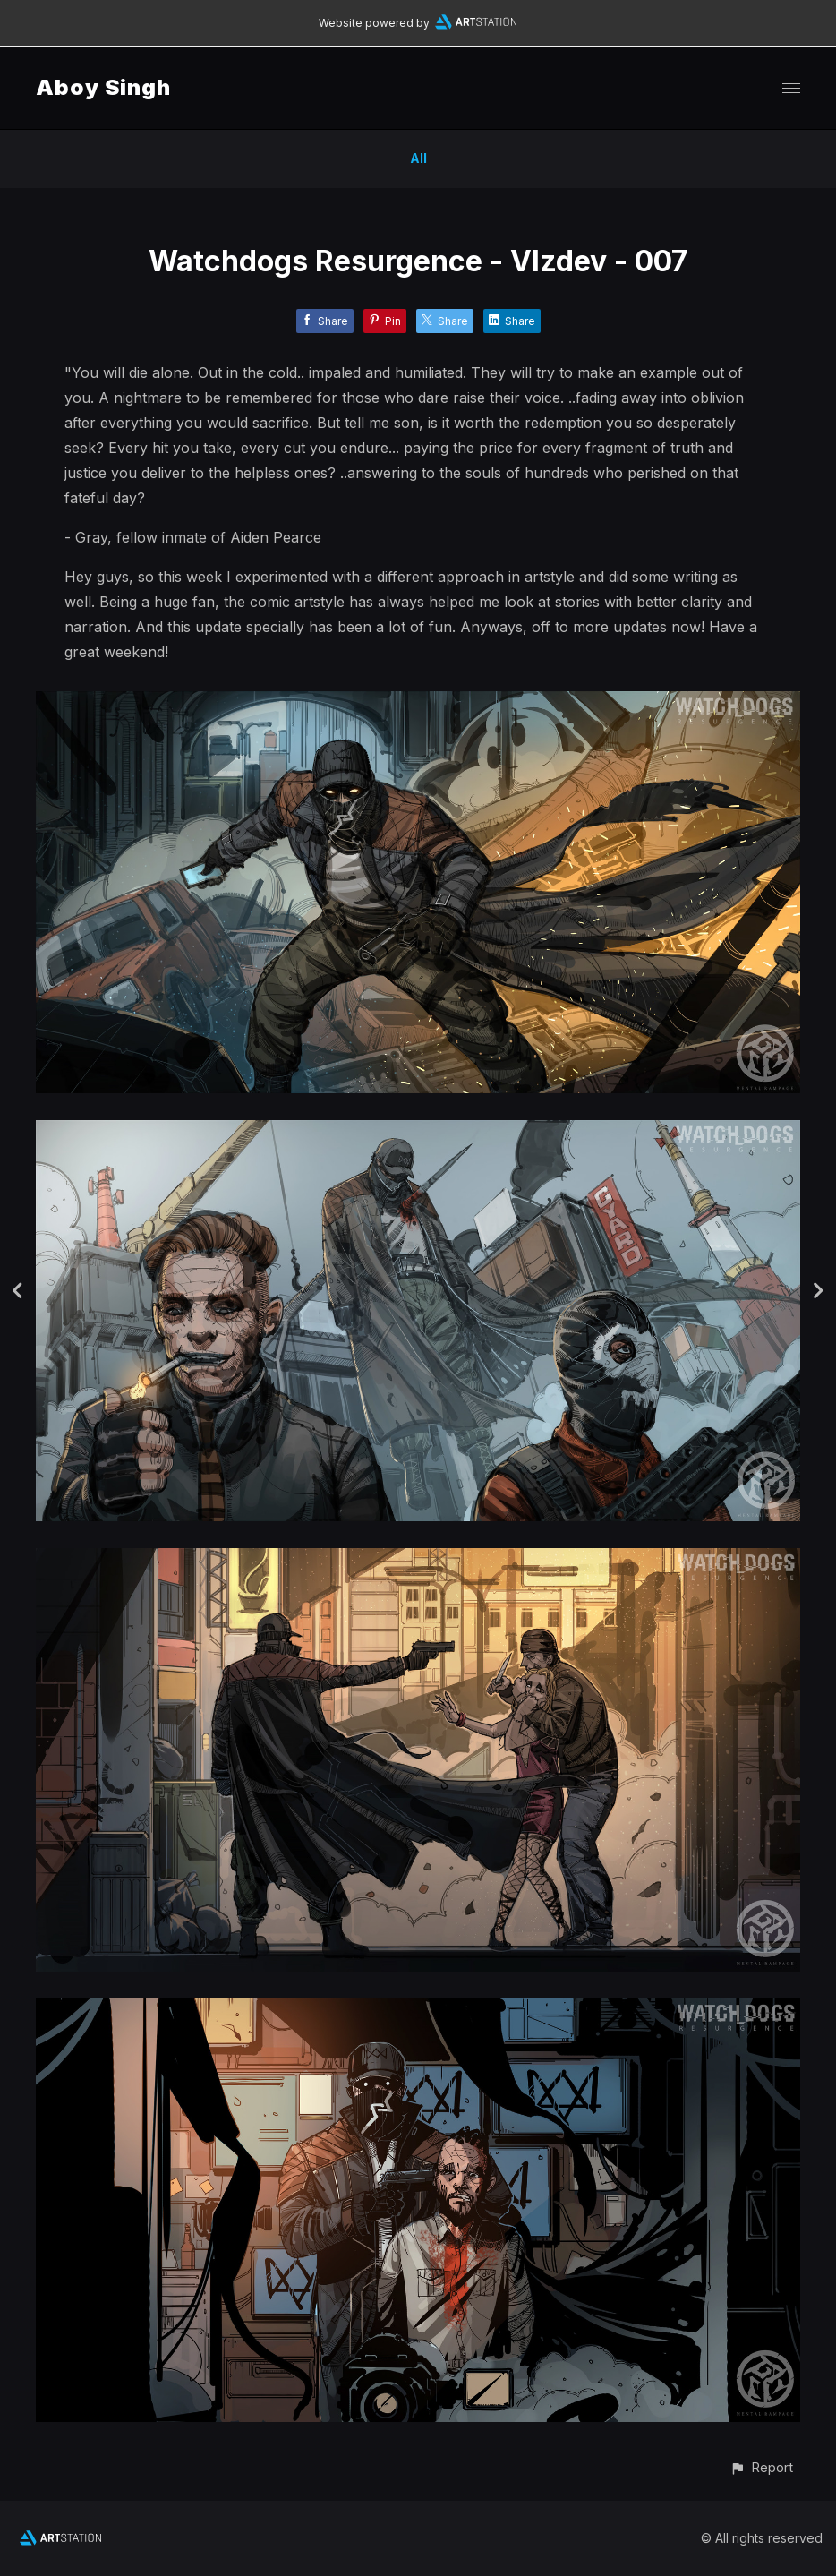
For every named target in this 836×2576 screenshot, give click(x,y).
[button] (761, 2467)
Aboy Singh (103, 87)
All (418, 158)
